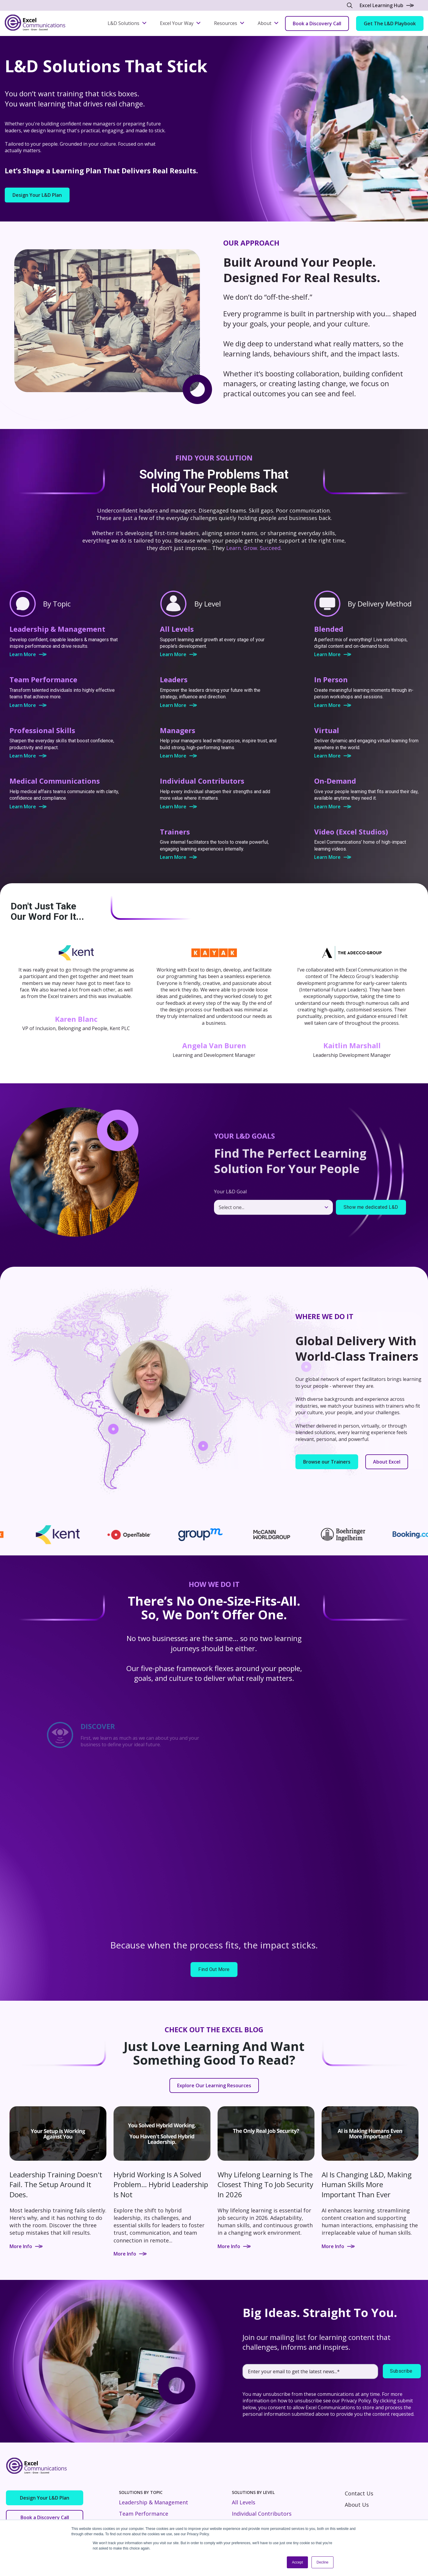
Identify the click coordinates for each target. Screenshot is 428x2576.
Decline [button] (322, 2562)
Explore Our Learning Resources (214, 2085)
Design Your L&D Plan (37, 195)
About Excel (386, 1461)
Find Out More (214, 1969)
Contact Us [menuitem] (359, 2493)
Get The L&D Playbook (390, 23)
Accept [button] (297, 2562)
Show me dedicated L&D (371, 1207)
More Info (26, 2246)
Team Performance (143, 2513)
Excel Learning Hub (387, 5)
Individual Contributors (262, 2513)
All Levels (243, 2502)
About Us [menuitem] (357, 2504)
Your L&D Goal (230, 1191)
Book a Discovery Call (317, 23)
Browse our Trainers (326, 1461)
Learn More (28, 654)
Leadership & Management (153, 2502)
